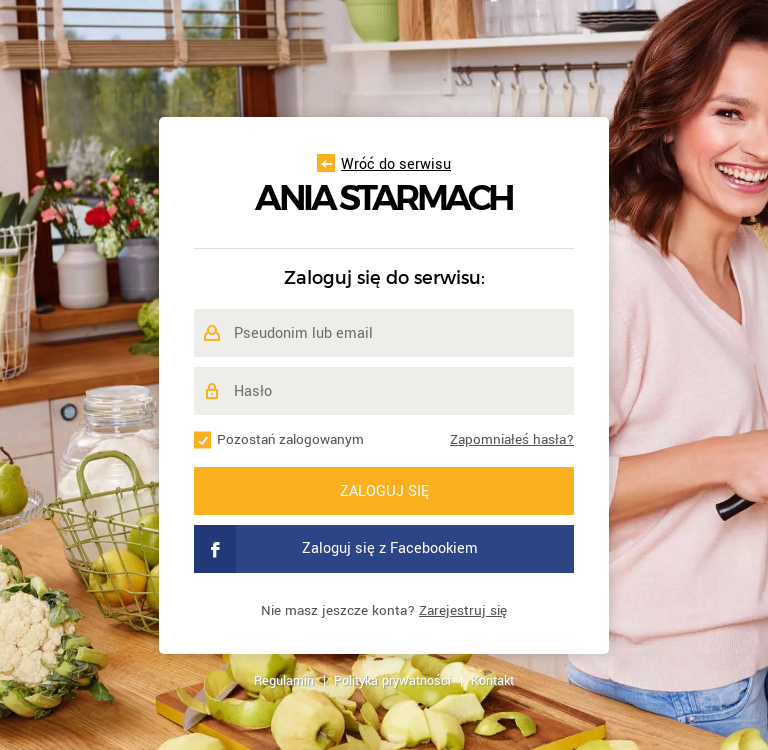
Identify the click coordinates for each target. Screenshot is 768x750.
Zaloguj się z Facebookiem (336, 549)
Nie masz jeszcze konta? (384, 610)
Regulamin (284, 681)
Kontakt (492, 681)
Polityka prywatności (392, 681)
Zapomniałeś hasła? (512, 439)
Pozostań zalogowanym (290, 439)
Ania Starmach (384, 198)
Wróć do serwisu (384, 164)
